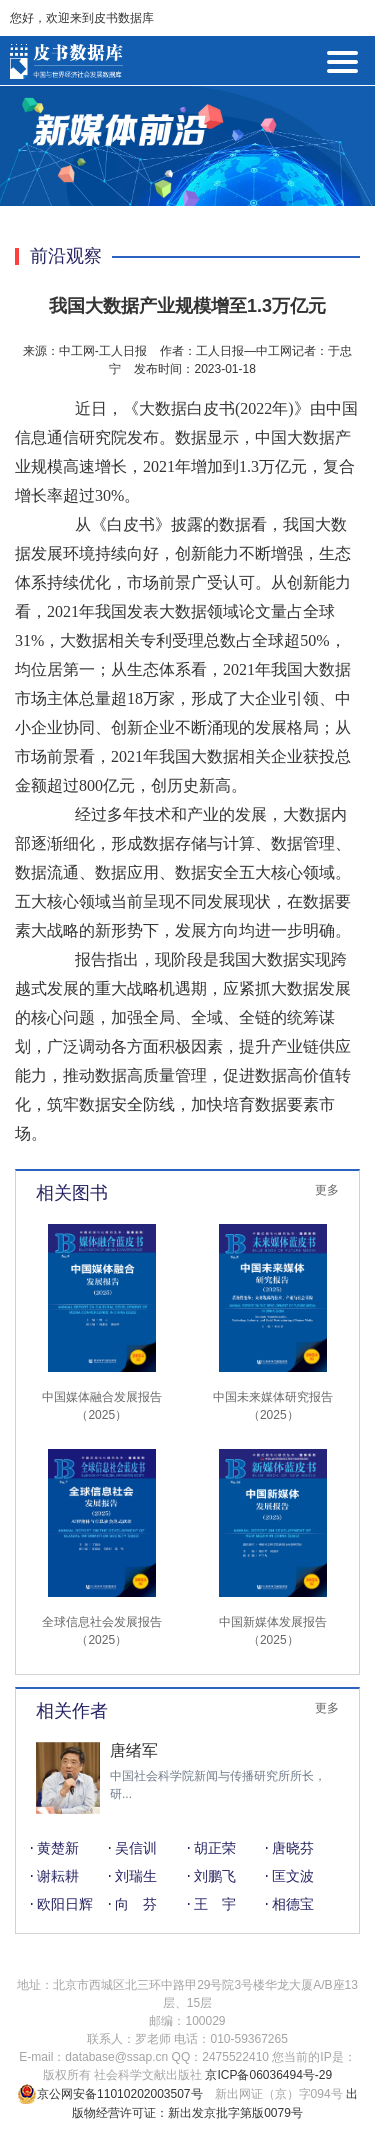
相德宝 (293, 1904)
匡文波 (293, 1876)
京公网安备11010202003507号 (109, 2094)
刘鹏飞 (215, 1876)
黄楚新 (58, 1848)
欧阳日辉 (65, 1904)
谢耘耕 (58, 1876)
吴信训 (136, 1848)
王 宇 (215, 1904)
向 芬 (136, 1904)
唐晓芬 (293, 1848)
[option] (187, 1778)
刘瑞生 (136, 1876)
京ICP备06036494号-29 (268, 2075)
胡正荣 (215, 1848)
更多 (327, 1190)
